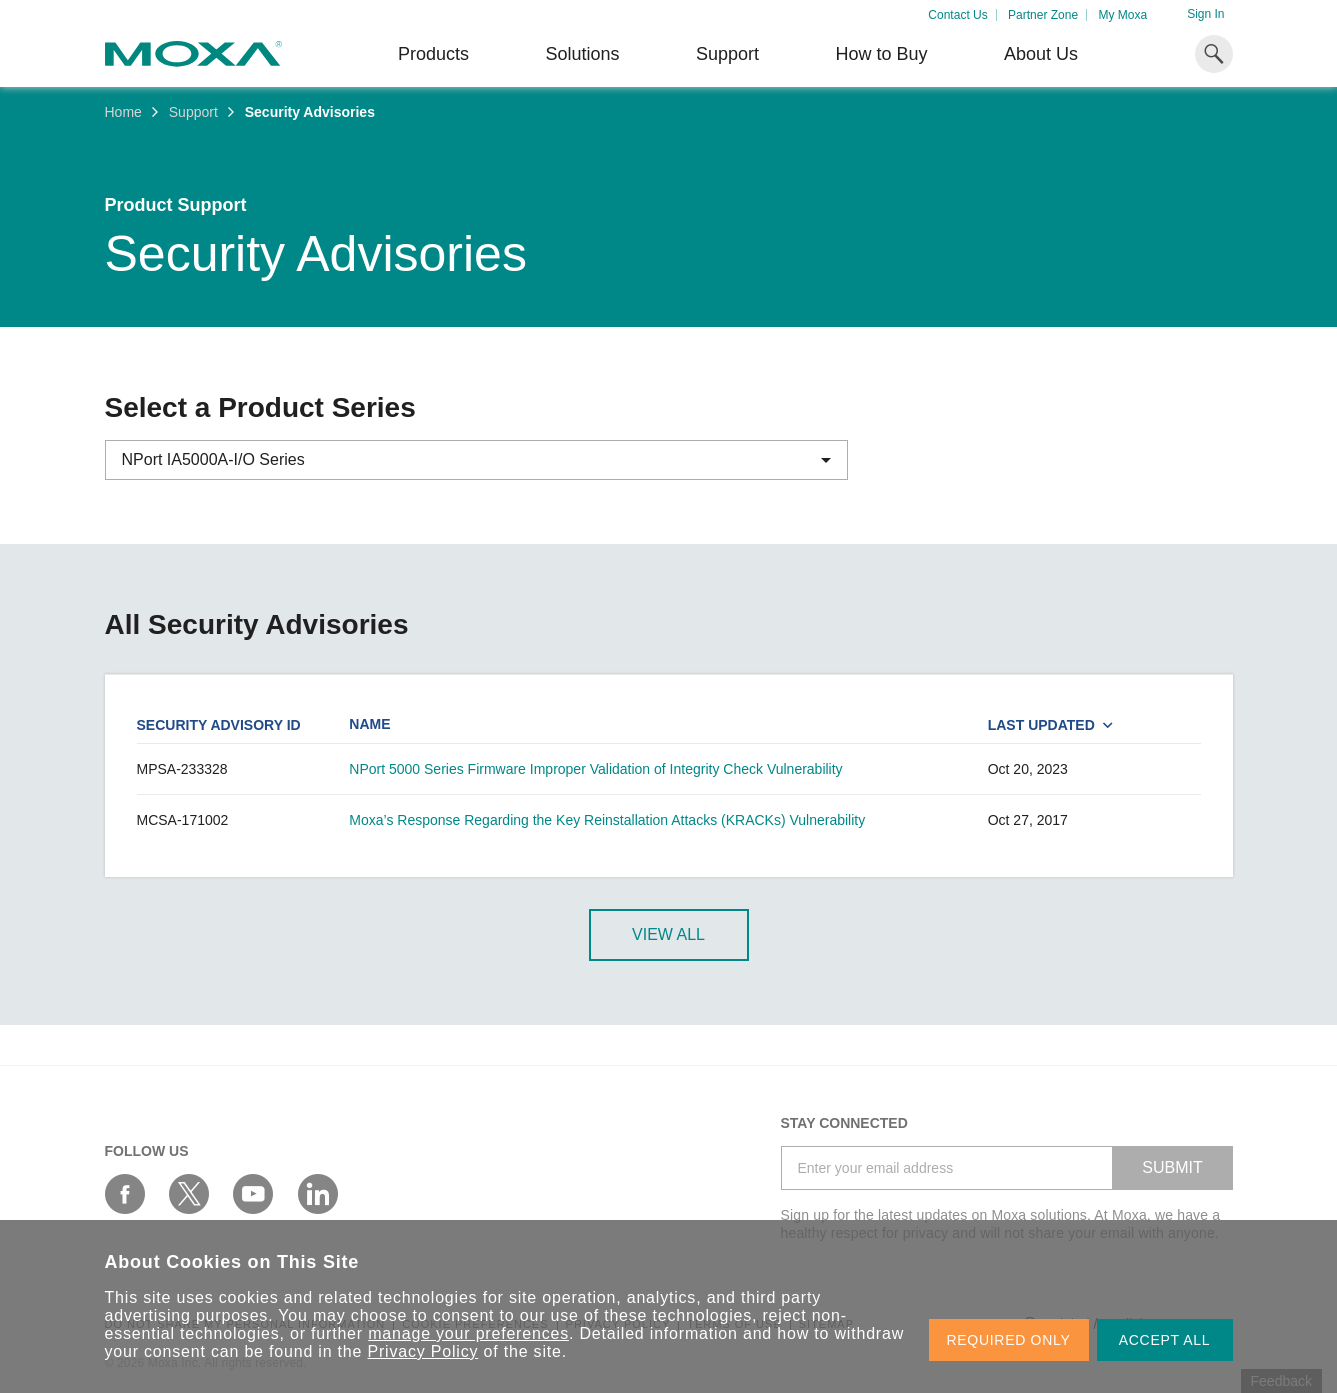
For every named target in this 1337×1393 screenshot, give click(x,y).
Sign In (1205, 14)
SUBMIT (1172, 1167)
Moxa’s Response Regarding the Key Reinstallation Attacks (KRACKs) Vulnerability (607, 820)
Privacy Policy (423, 1351)
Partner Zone (1043, 15)
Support (727, 54)
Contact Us (957, 15)
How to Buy (881, 54)
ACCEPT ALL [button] (1165, 1340)
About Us (1041, 54)
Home (123, 112)
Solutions (582, 54)
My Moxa (1122, 15)
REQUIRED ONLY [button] (1009, 1340)
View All (668, 934)
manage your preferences (468, 1333)
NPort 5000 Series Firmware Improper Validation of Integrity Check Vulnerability (595, 769)
